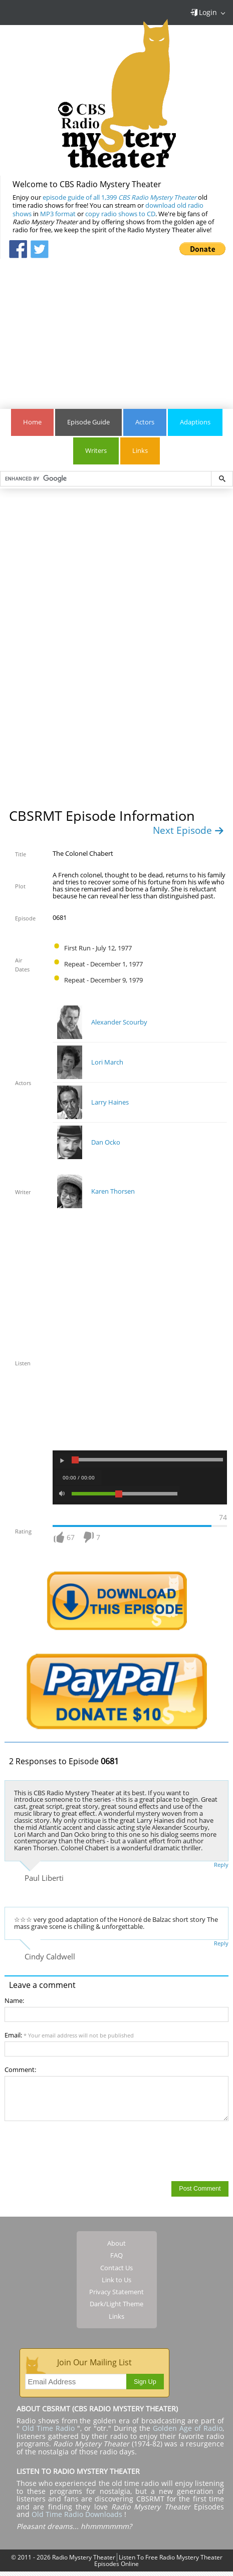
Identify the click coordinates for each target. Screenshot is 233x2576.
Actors (144, 422)
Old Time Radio (48, 2428)
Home (32, 422)
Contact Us (116, 2267)
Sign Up (145, 2381)
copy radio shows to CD (120, 214)
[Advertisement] (117, 329)
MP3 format (58, 214)
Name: (14, 2000)
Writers (96, 450)
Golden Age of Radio (187, 2428)
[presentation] (81, 2150)
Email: (69, 2035)
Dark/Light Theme (116, 2303)
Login (203, 12)
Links (140, 450)
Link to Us (116, 2279)
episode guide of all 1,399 (119, 197)
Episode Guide (88, 422)
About (116, 2243)
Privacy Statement (116, 2291)
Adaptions (195, 422)
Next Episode (188, 830)
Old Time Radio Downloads (78, 2514)
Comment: (20, 2070)
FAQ (116, 2255)
